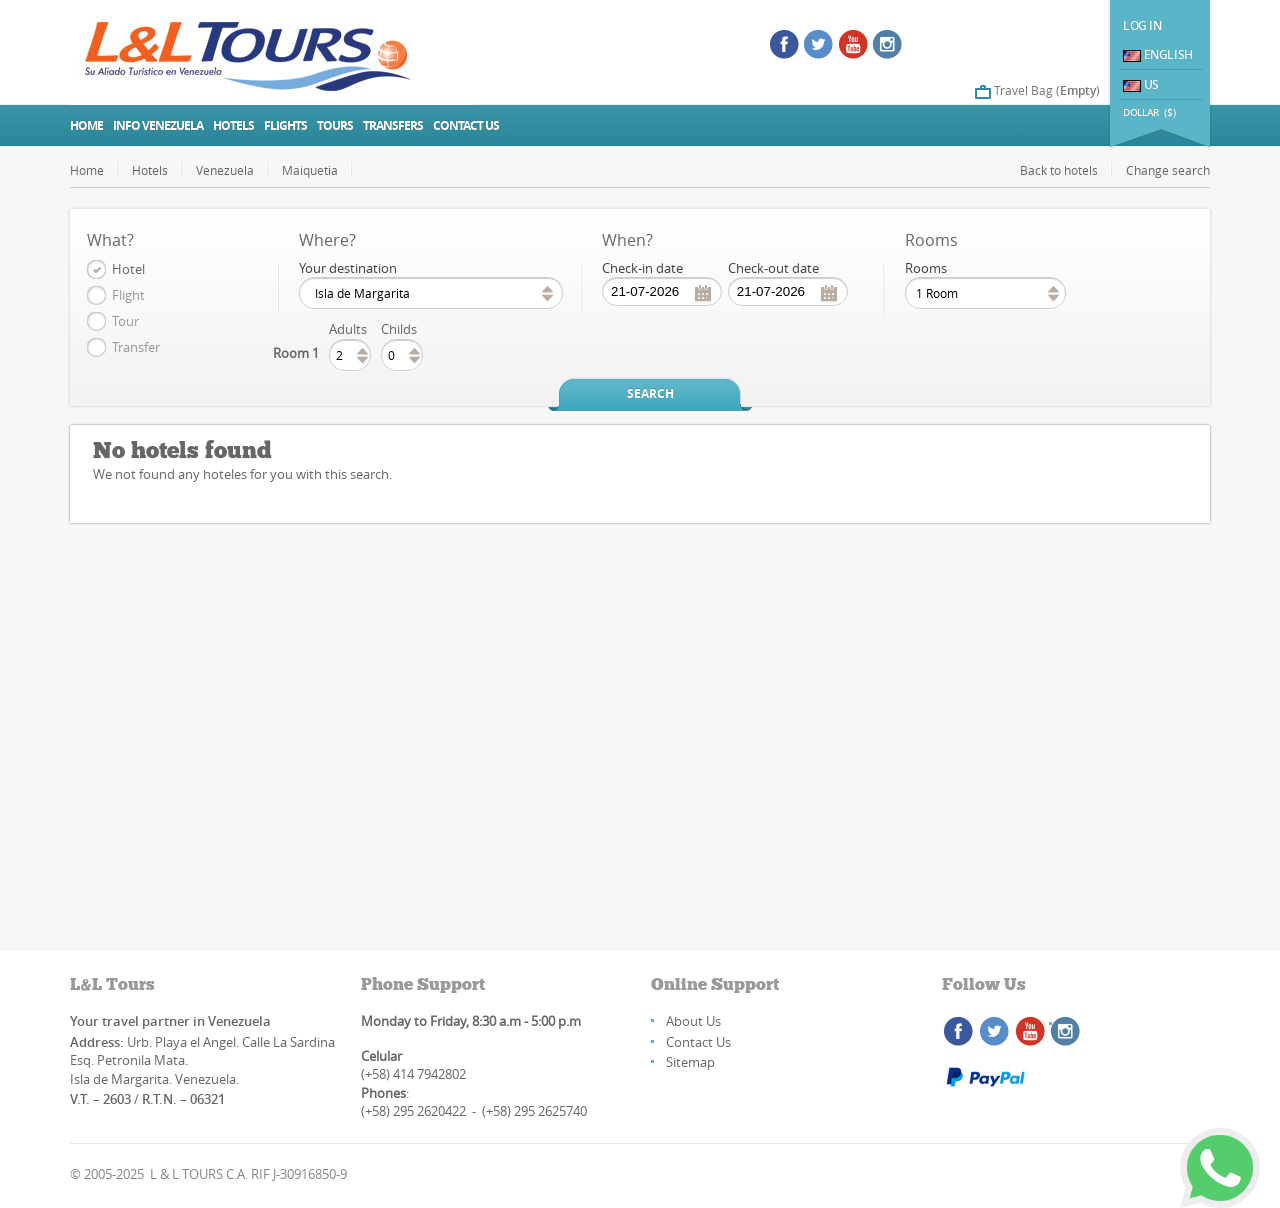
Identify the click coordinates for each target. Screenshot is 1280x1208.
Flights (285, 125)
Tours (335, 125)
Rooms (926, 268)
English (1158, 54)
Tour (125, 321)
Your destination (348, 268)
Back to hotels (1059, 170)
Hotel (128, 269)
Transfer (136, 347)
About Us (693, 1021)
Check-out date (773, 268)
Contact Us (698, 1042)
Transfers (393, 125)
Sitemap (690, 1062)
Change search (1168, 170)
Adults (348, 329)
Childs (399, 329)
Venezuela (225, 170)
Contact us (466, 125)
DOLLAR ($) (1149, 112)
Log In (1142, 25)
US (1141, 84)
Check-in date (642, 268)
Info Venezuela (158, 125)
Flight (128, 295)
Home (86, 125)
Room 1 (296, 353)
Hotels (233, 125)
